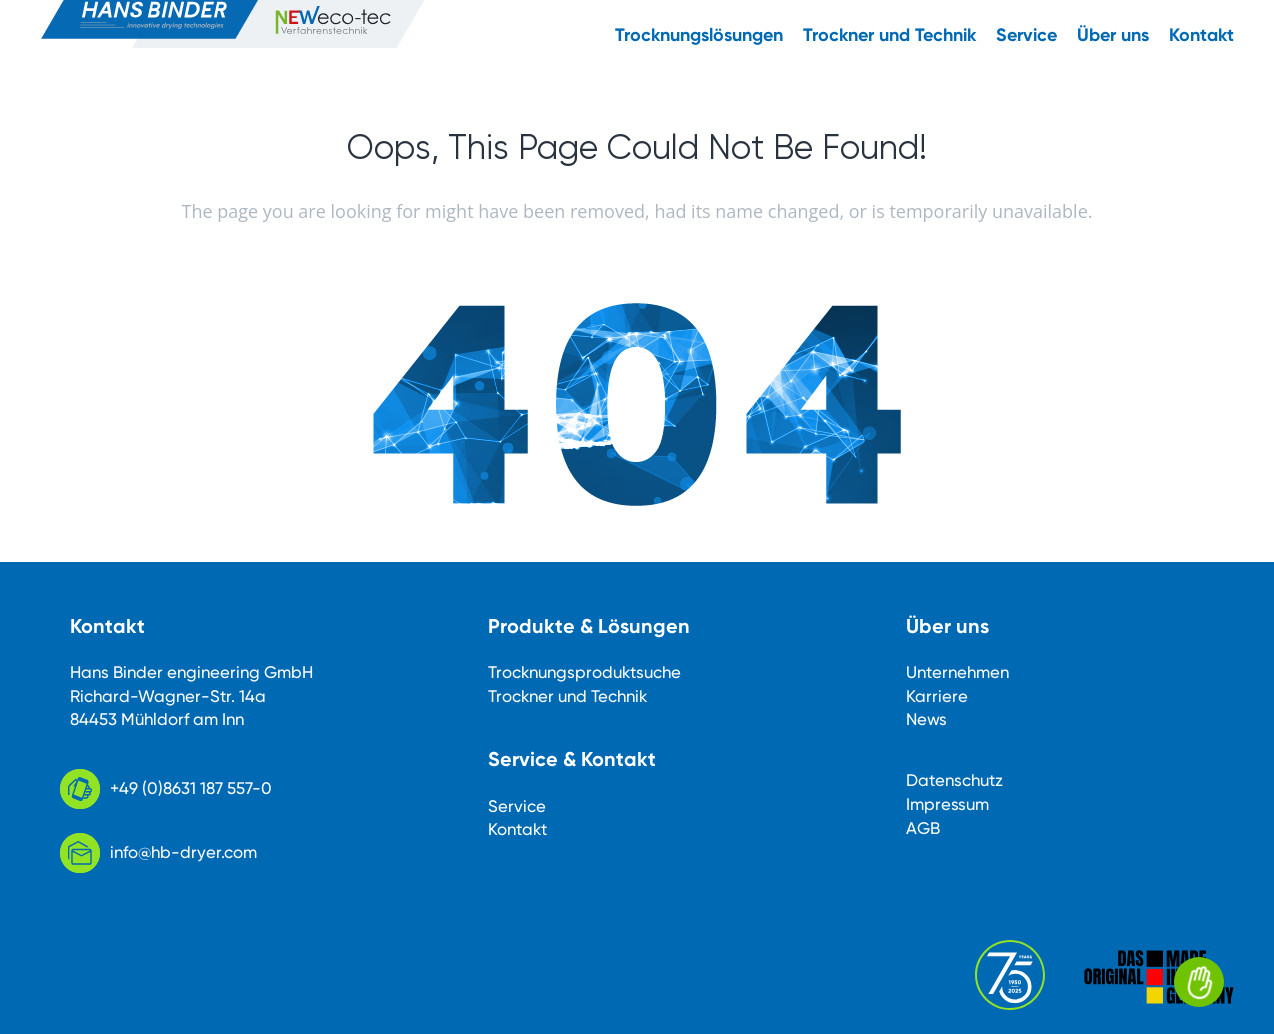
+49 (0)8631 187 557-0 (191, 788)
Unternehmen (957, 672)
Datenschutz (954, 780)
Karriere (937, 696)
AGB (923, 828)
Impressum (947, 804)
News (926, 719)
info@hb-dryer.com (183, 852)
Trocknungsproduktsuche (584, 672)
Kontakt (517, 829)
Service (517, 806)
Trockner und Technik (567, 696)
